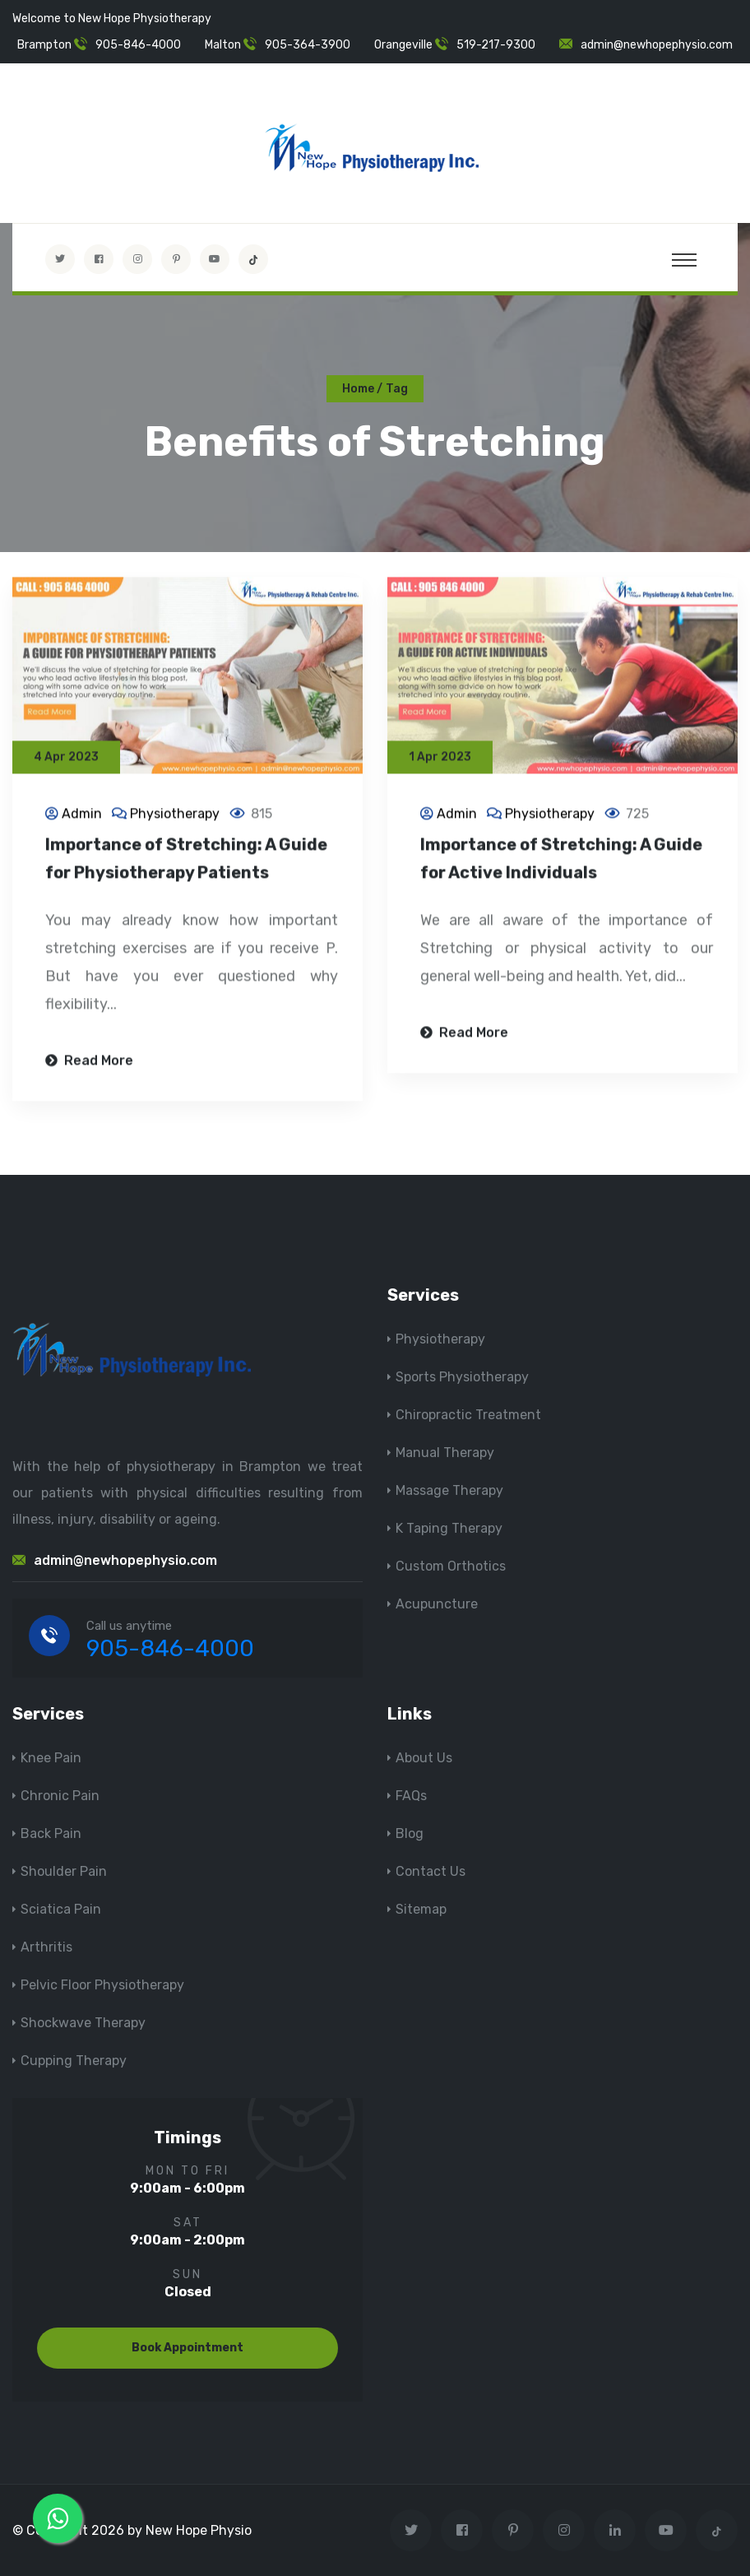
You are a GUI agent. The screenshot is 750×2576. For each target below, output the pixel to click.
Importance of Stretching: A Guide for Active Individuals (561, 860)
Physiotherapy (175, 816)
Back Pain (51, 1833)
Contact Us (430, 1871)
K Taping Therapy (449, 1528)
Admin (82, 816)
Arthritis (46, 1947)
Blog (410, 1833)
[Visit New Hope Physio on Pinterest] (176, 259)
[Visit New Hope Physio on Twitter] (60, 259)
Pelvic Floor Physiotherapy (102, 1985)
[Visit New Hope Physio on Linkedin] (615, 2530)
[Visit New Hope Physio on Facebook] (98, 259)
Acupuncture (437, 1604)
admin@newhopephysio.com (657, 45)
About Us (424, 1758)
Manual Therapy (445, 1452)
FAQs (411, 1795)
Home (358, 389)
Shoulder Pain (64, 1871)
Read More (89, 1062)
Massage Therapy (449, 1490)
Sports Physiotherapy (462, 1377)
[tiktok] (253, 259)
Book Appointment (187, 2348)
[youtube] (214, 259)
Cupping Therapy (74, 2060)
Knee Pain (51, 1758)
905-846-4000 (138, 45)
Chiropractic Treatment (468, 1415)
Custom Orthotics (451, 1566)
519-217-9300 (495, 45)
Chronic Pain (60, 1795)
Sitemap (421, 1909)
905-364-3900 (307, 45)
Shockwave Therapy (83, 2023)
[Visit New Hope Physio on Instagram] (137, 259)
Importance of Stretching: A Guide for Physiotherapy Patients (186, 860)
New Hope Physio (199, 2530)
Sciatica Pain (61, 1909)
